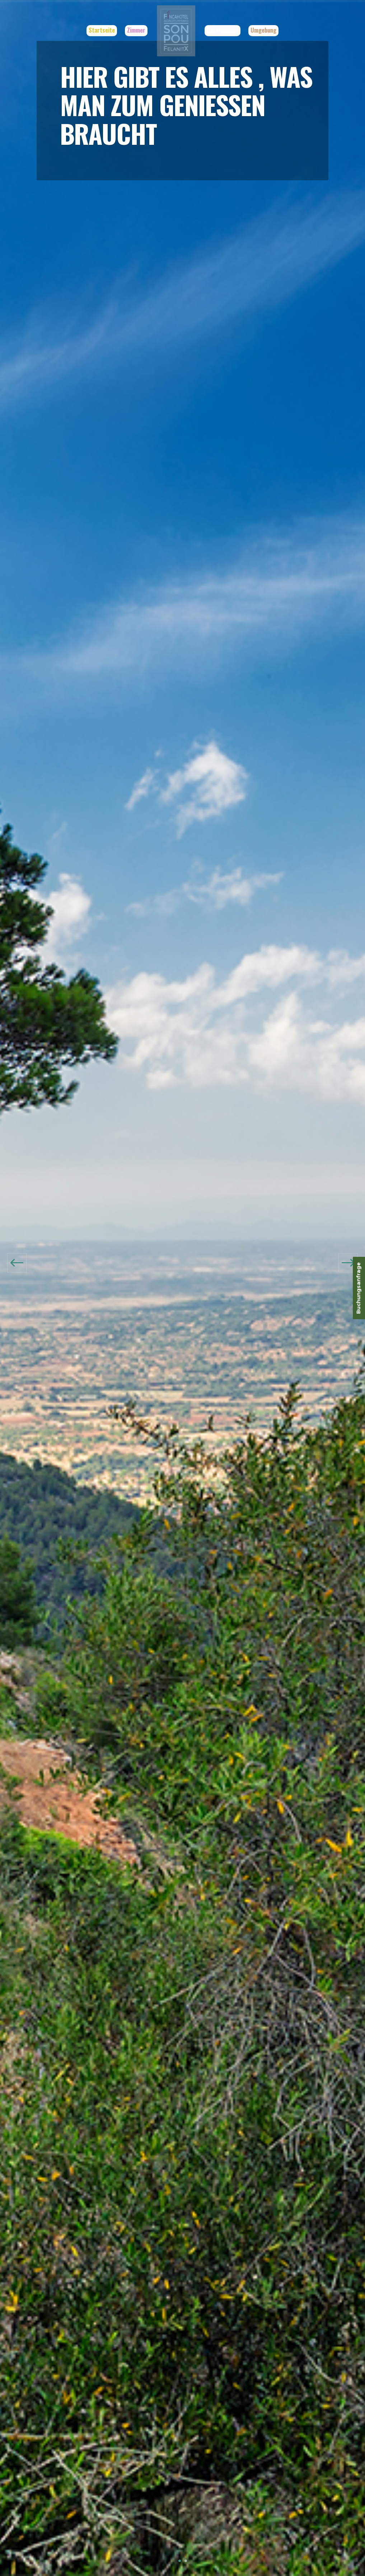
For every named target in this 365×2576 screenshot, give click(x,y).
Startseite (97, 29)
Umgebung (268, 29)
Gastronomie (227, 29)
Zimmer (132, 29)
